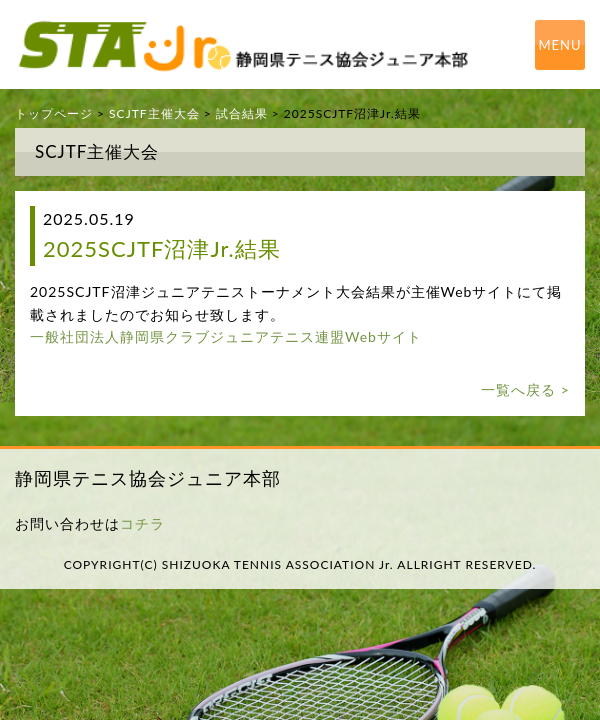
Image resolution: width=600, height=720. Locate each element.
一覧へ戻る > (525, 389)
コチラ (142, 523)
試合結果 (242, 113)
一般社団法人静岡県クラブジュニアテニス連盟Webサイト (226, 336)
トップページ (54, 113)
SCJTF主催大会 (154, 113)
